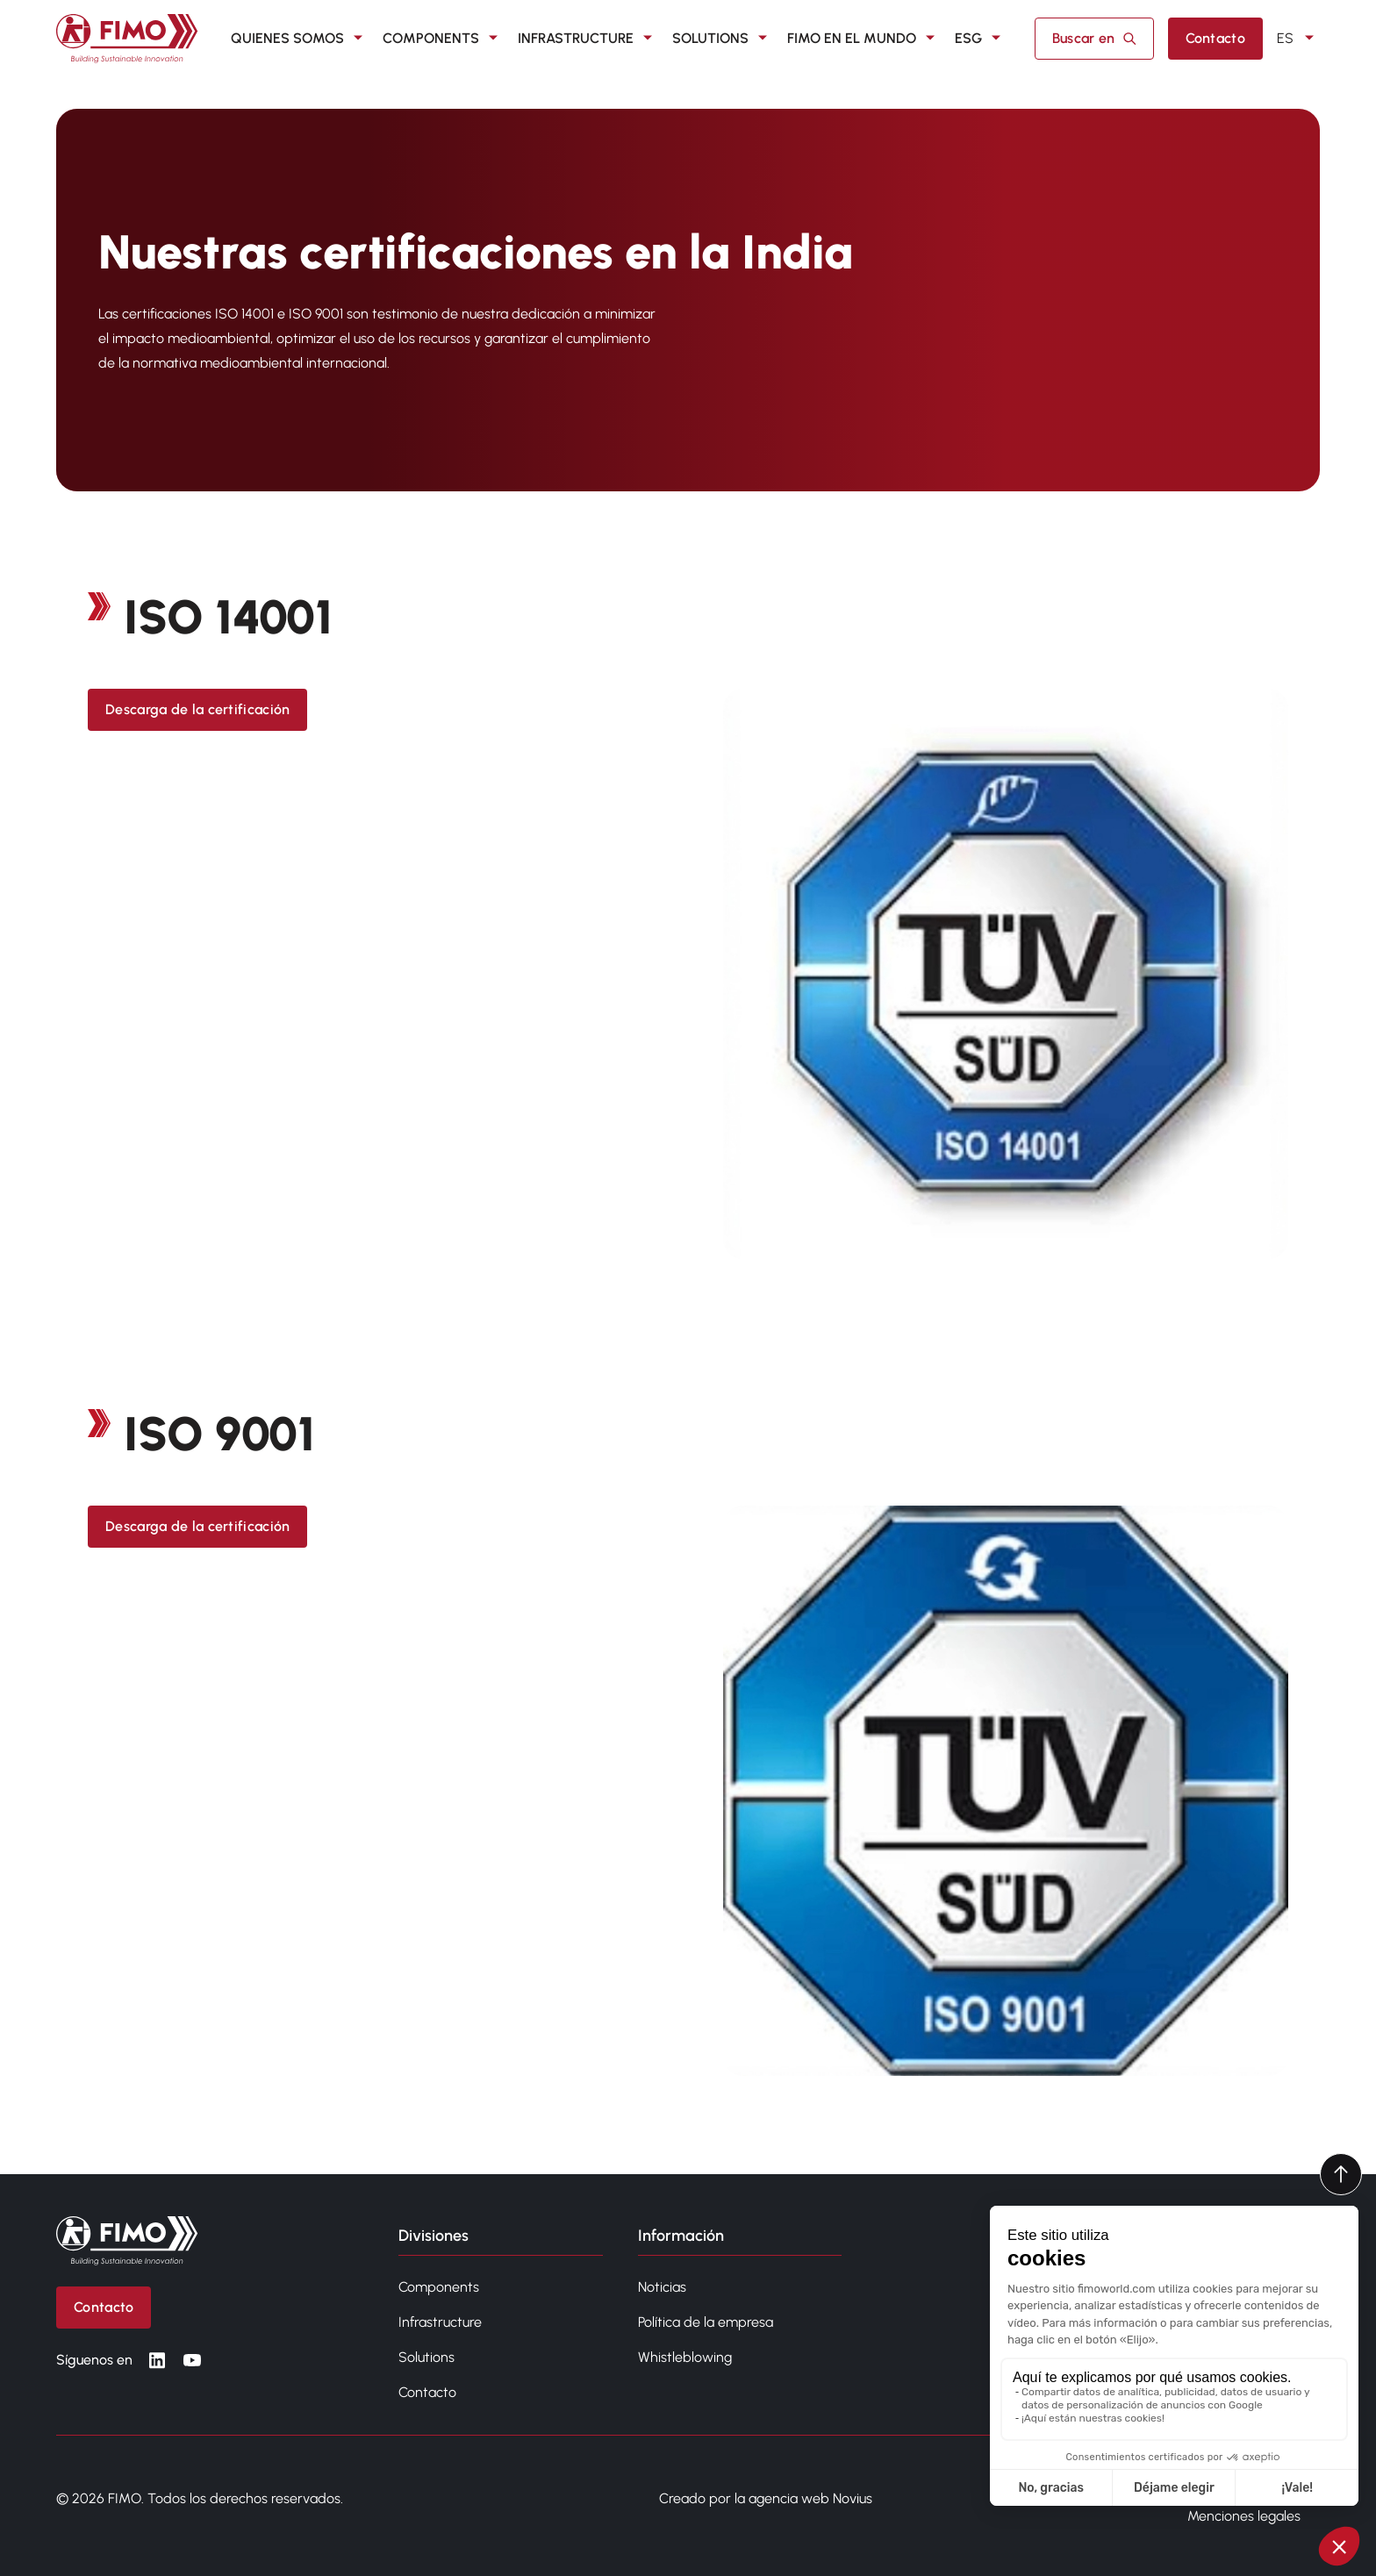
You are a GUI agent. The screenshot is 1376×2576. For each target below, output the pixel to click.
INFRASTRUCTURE (588, 38)
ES (1298, 38)
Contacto (427, 2392)
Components (438, 2287)
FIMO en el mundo (864, 38)
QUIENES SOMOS (300, 38)
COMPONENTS (443, 38)
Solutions (426, 2357)
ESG (981, 38)
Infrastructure (440, 2322)
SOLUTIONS (722, 38)
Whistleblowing (685, 2357)
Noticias (662, 2287)
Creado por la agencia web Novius (765, 2498)
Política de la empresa (705, 2322)
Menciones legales (1244, 2516)
